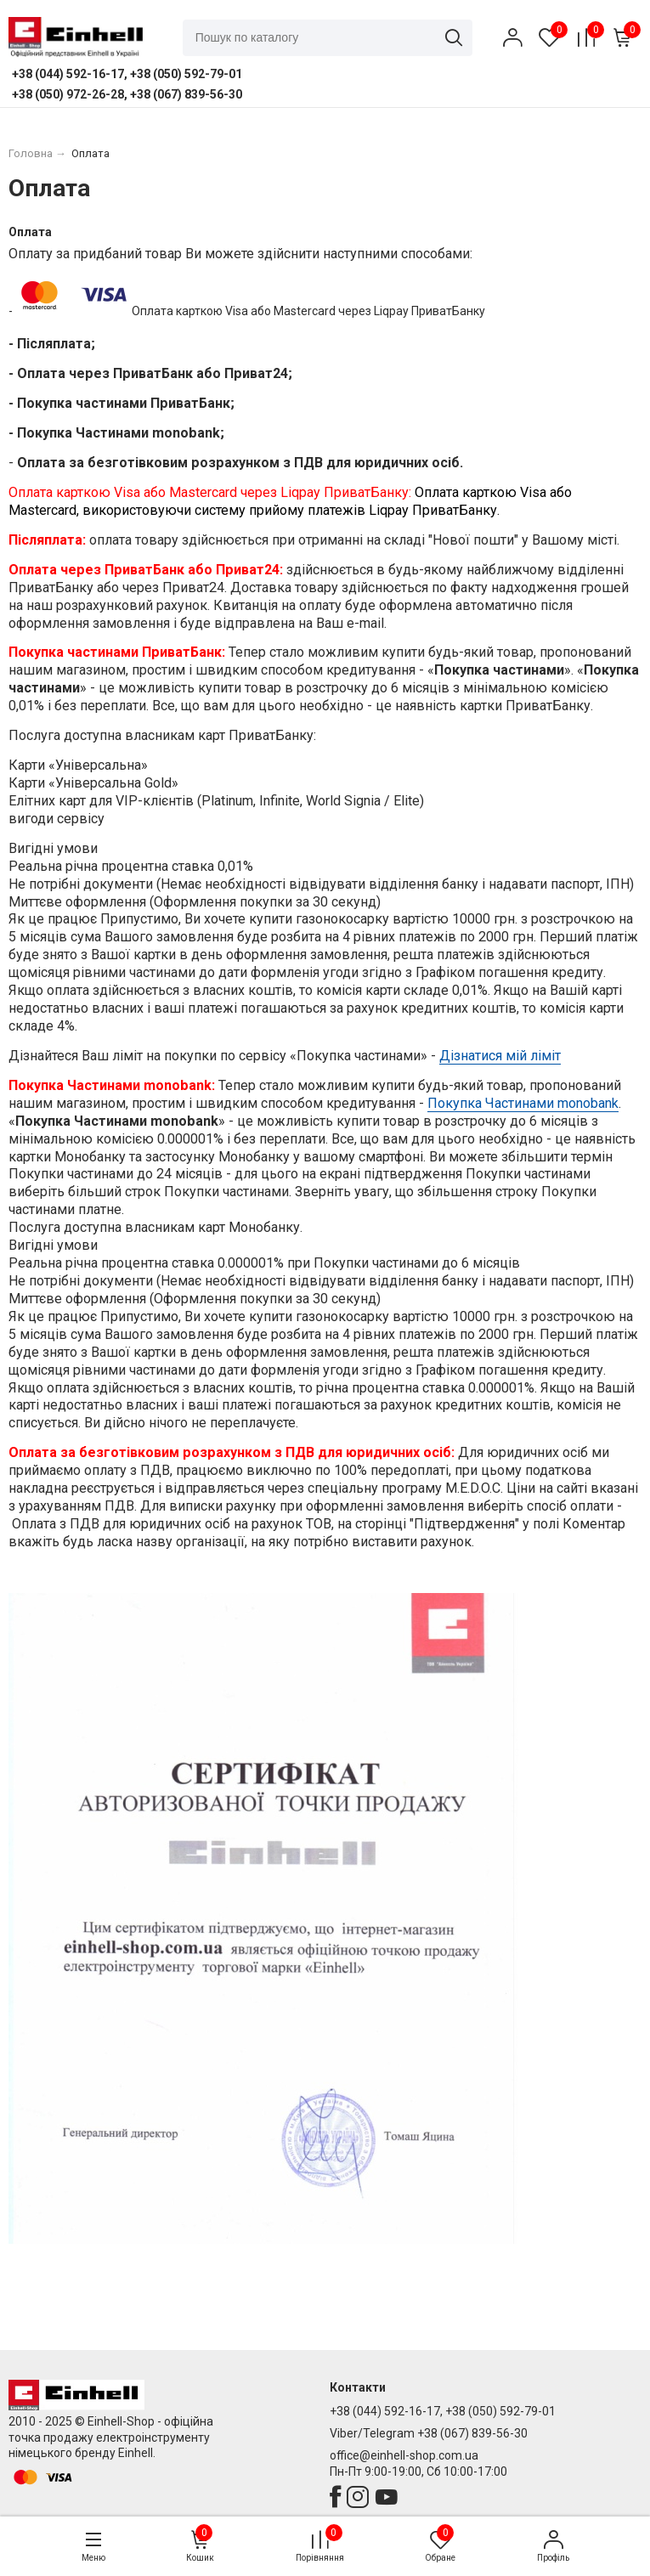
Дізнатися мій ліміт (500, 1056)
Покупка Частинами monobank (523, 1103)
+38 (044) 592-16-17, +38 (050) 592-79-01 (443, 2411)
